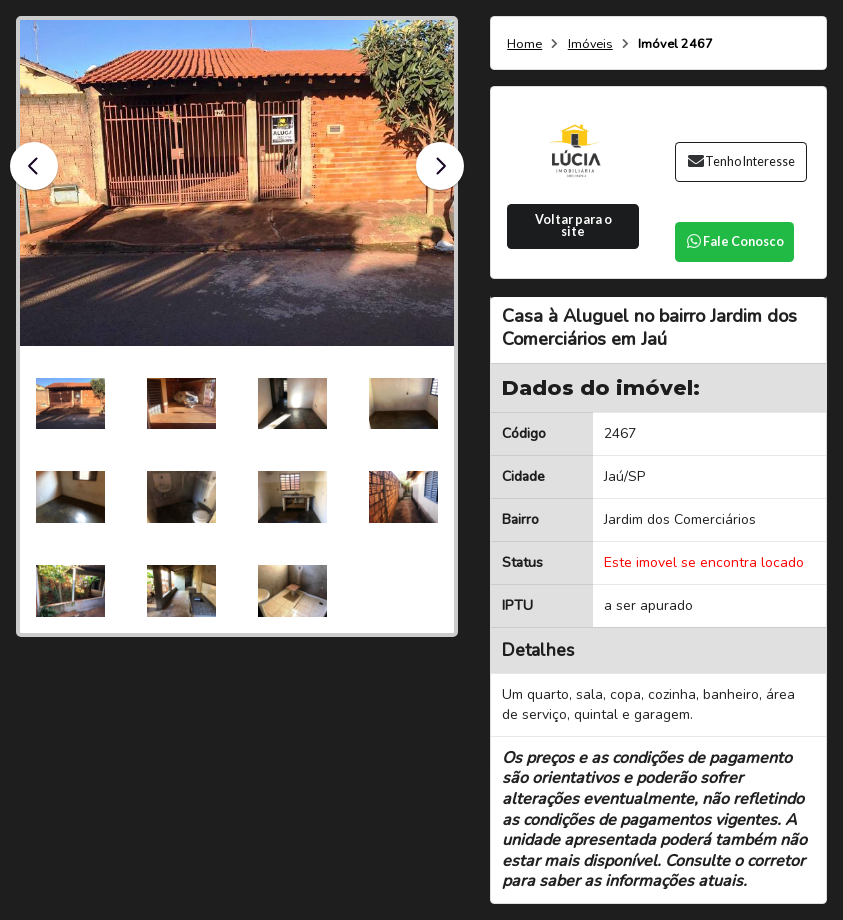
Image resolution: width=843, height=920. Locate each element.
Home (524, 44)
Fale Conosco (734, 241)
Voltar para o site (573, 226)
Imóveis (590, 44)
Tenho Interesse (740, 161)
